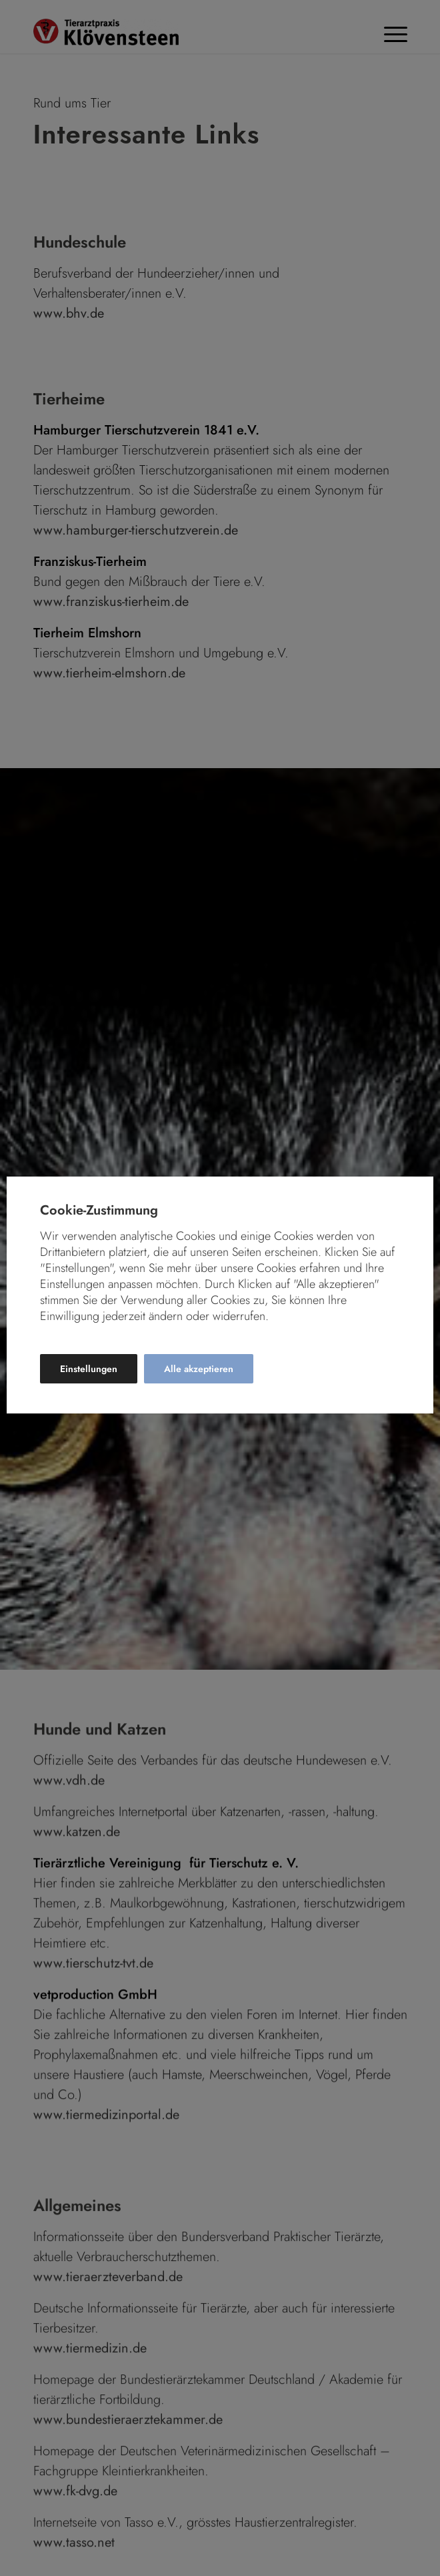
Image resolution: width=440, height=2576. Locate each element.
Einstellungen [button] (88, 1368)
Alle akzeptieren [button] (198, 1368)
